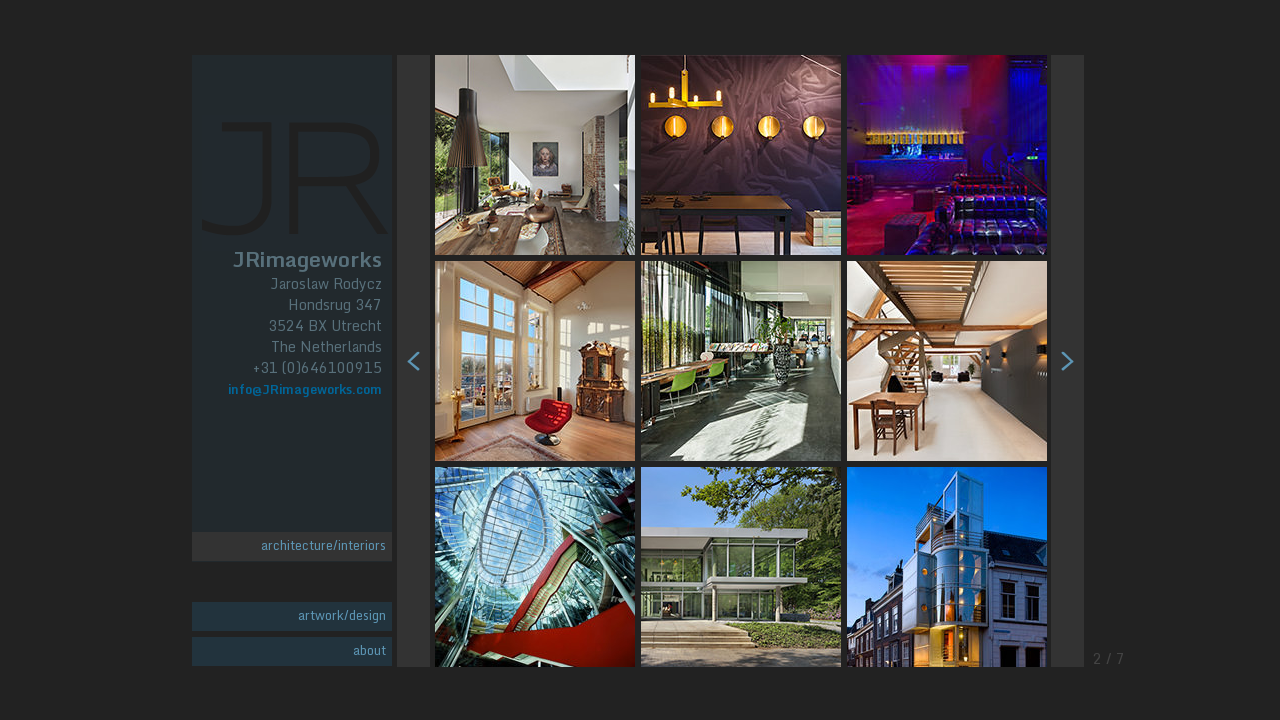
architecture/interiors (323, 545)
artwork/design (342, 615)
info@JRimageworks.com (305, 389)
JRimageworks (307, 257)
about (369, 650)
